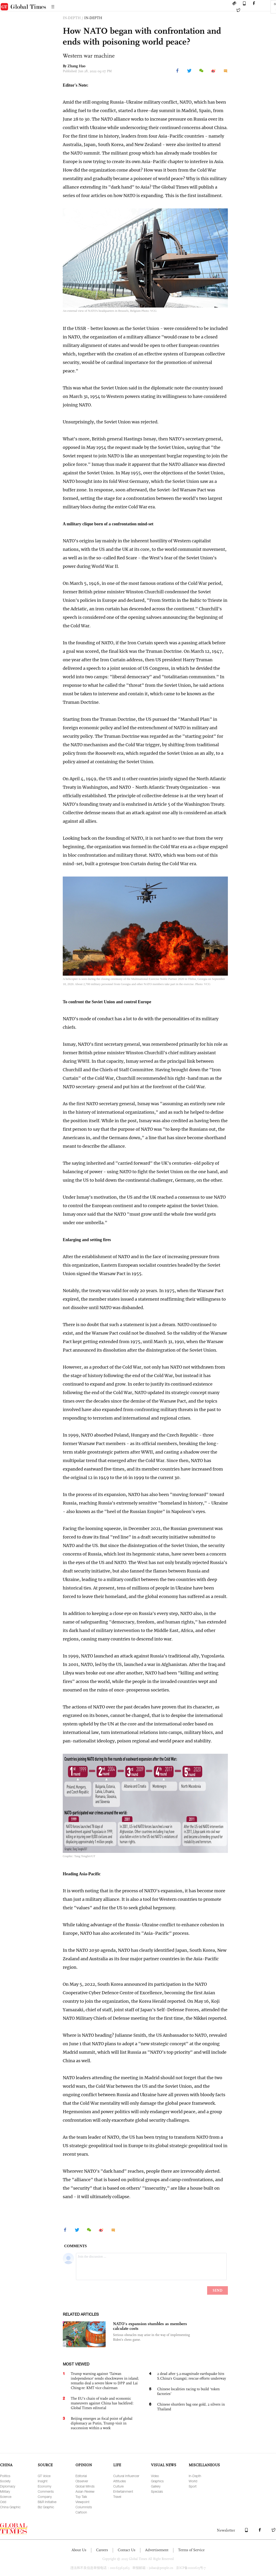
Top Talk (81, 2497)
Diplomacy (7, 2486)
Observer (81, 2481)
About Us (78, 2550)
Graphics (157, 2481)
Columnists (83, 2507)
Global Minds (85, 2486)
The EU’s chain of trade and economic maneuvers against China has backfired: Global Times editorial (102, 2403)
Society (5, 2481)
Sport (193, 2486)
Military (5, 2491)
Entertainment (123, 2491)
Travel (117, 2497)
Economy (44, 2486)
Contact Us (126, 2550)
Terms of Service (191, 2550)
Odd (3, 2502)
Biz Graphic (46, 2507)
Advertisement (156, 2550)
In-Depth (195, 2476)
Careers (102, 2550)
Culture (118, 2486)
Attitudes (119, 2481)
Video (155, 2476)
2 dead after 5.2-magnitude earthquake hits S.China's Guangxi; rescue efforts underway (191, 2376)
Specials (157, 2491)
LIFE (117, 2465)
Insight (42, 2481)
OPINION (83, 2465)
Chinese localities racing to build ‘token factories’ (188, 2391)
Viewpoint (82, 2502)
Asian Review (84, 2491)
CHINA (6, 2465)
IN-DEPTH (93, 18)
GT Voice (44, 2476)
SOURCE (45, 2465)
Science (5, 2497)
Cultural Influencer (126, 2476)
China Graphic (10, 2507)
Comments (46, 2491)
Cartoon (81, 2512)
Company (45, 2497)
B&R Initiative (47, 2502)
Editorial (81, 2476)
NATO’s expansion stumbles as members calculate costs (150, 2326)
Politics (5, 2476)
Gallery (155, 2486)
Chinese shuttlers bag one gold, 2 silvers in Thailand (191, 2406)
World (193, 2481)
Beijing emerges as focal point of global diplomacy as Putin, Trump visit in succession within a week (101, 2423)
